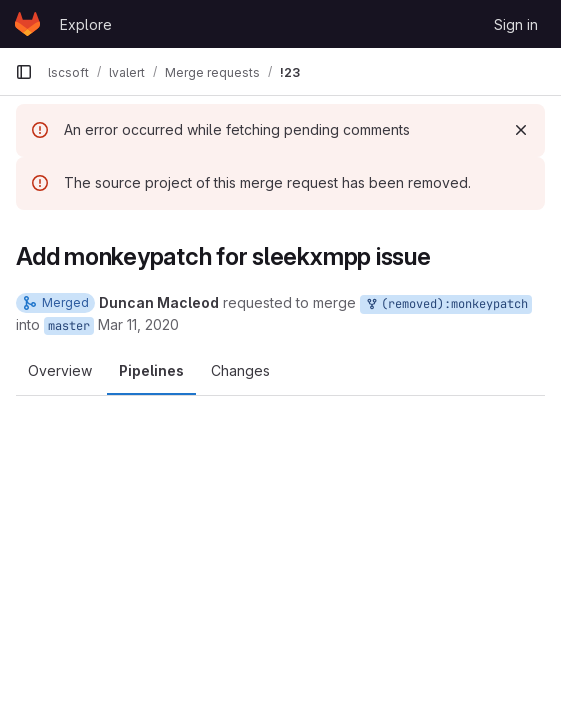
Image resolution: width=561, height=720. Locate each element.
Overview (60, 370)
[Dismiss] (521, 130)
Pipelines (151, 370)
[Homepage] (27, 24)
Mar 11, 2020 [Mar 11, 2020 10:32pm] (138, 324)
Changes (240, 370)
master (69, 326)
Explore (86, 24)
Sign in (516, 24)
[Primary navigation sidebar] (24, 72)
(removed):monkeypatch (446, 304)
